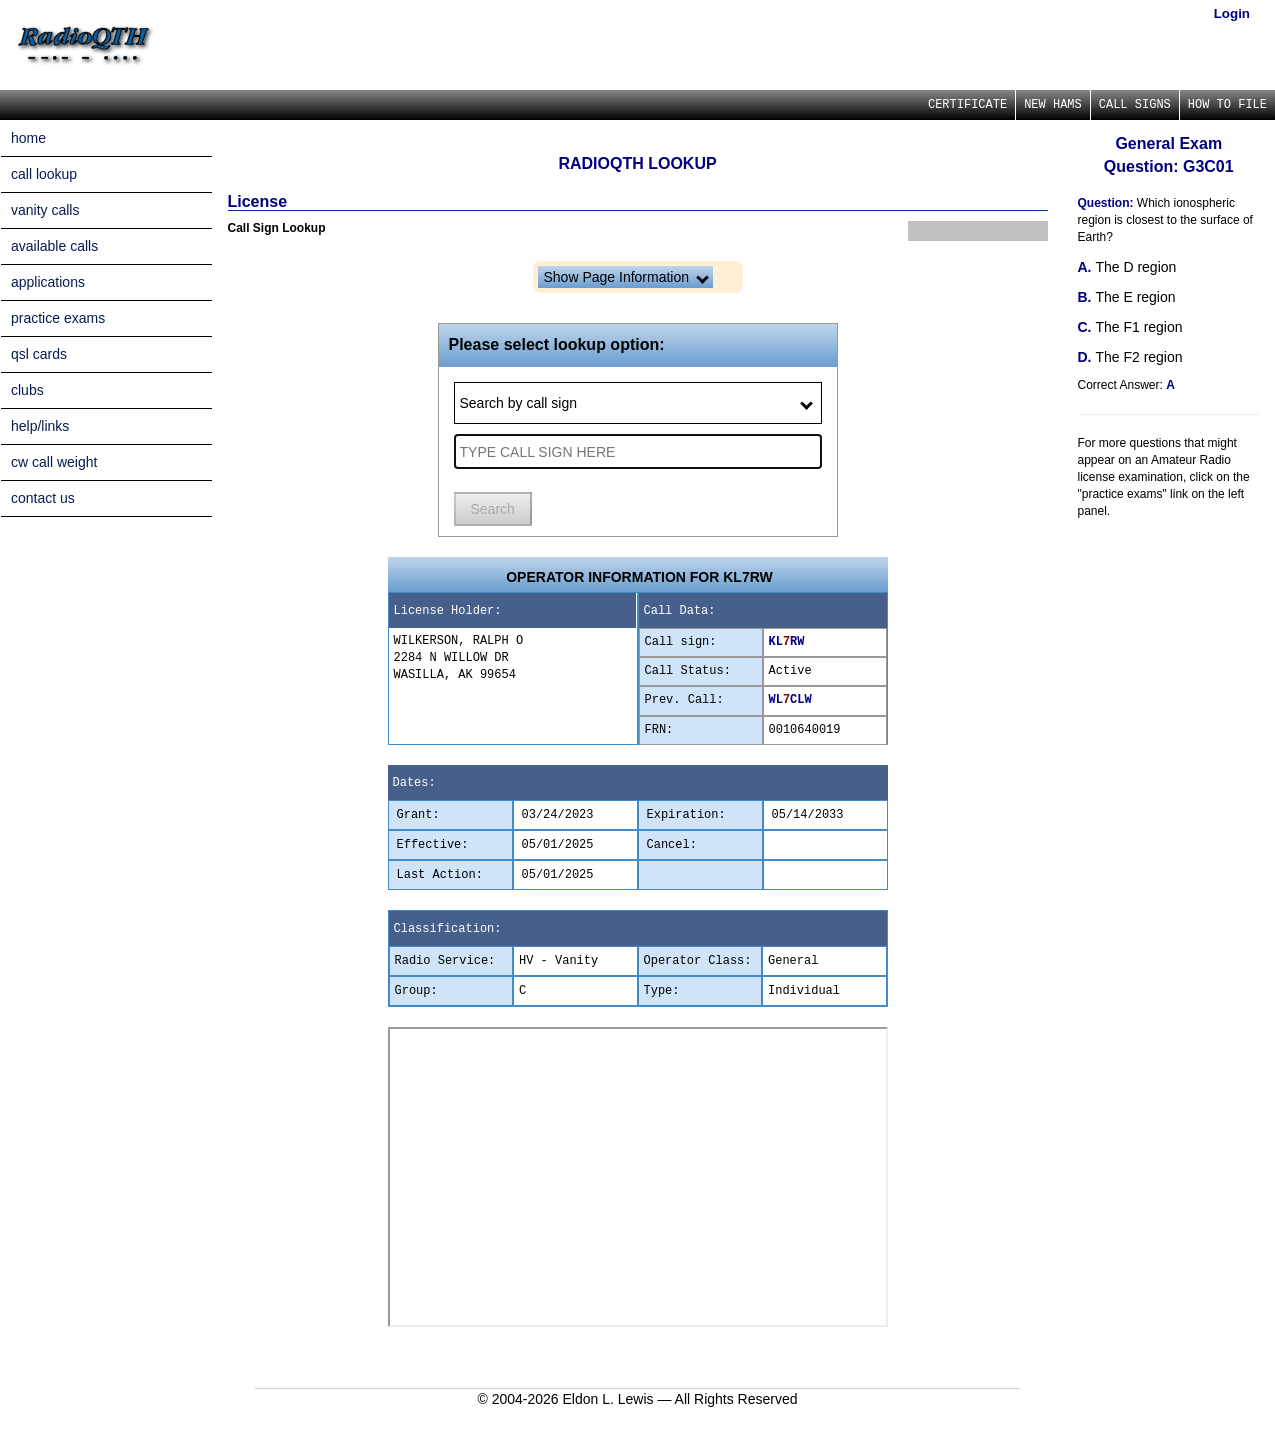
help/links (40, 426)
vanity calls (45, 210)
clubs (27, 390)
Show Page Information (626, 277)
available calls (54, 246)
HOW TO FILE (1227, 105)
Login (1232, 13)
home (28, 138)
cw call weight (54, 462)
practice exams (58, 318)
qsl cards (39, 354)
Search (493, 509)
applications (48, 282)
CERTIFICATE (967, 105)
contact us (43, 498)
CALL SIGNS (1135, 105)
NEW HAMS (1053, 105)
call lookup (44, 174)
